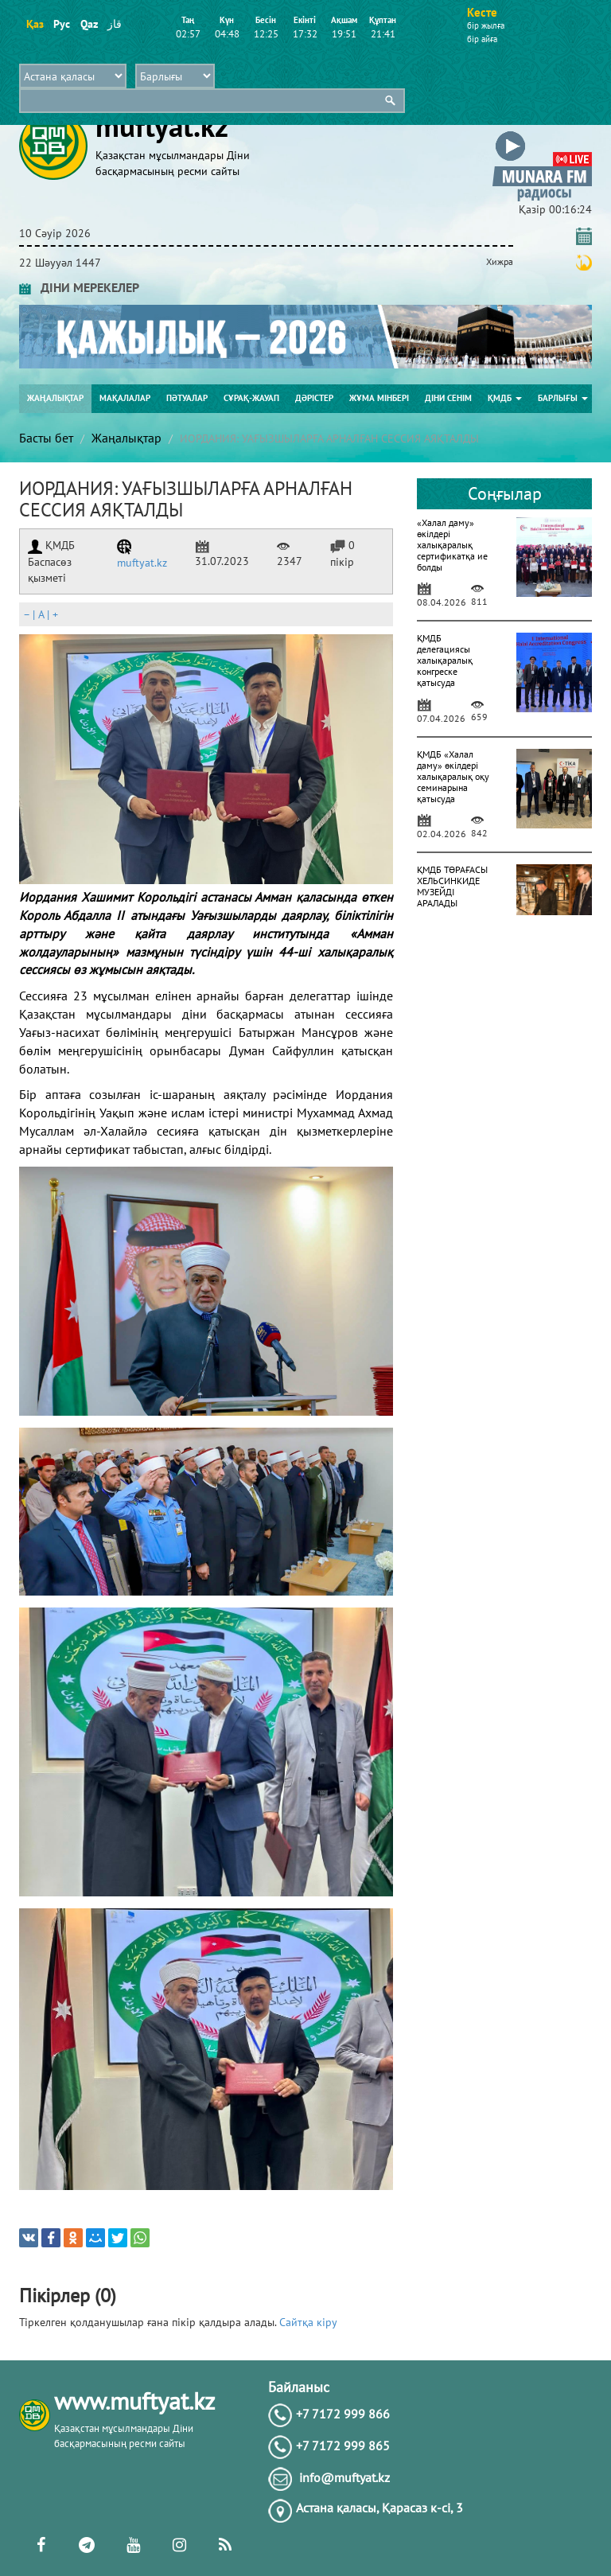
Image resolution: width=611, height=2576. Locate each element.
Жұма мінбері (379, 397)
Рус (61, 24)
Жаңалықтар (55, 397)
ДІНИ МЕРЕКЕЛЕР (79, 287)
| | (40, 614)
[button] (542, 134)
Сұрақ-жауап (251, 397)
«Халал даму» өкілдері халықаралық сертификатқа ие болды (452, 544)
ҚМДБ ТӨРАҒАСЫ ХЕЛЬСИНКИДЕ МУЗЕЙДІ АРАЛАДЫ (452, 886)
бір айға (482, 39)
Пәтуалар (187, 397)
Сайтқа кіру (308, 2322)
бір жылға (485, 25)
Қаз (34, 24)
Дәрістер (314, 397)
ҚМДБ (505, 397)
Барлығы (563, 397)
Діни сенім (448, 397)
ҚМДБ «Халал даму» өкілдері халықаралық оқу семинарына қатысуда (453, 776)
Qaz (88, 24)
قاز (114, 24)
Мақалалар (124, 397)
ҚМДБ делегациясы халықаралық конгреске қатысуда (445, 660)
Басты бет (46, 438)
